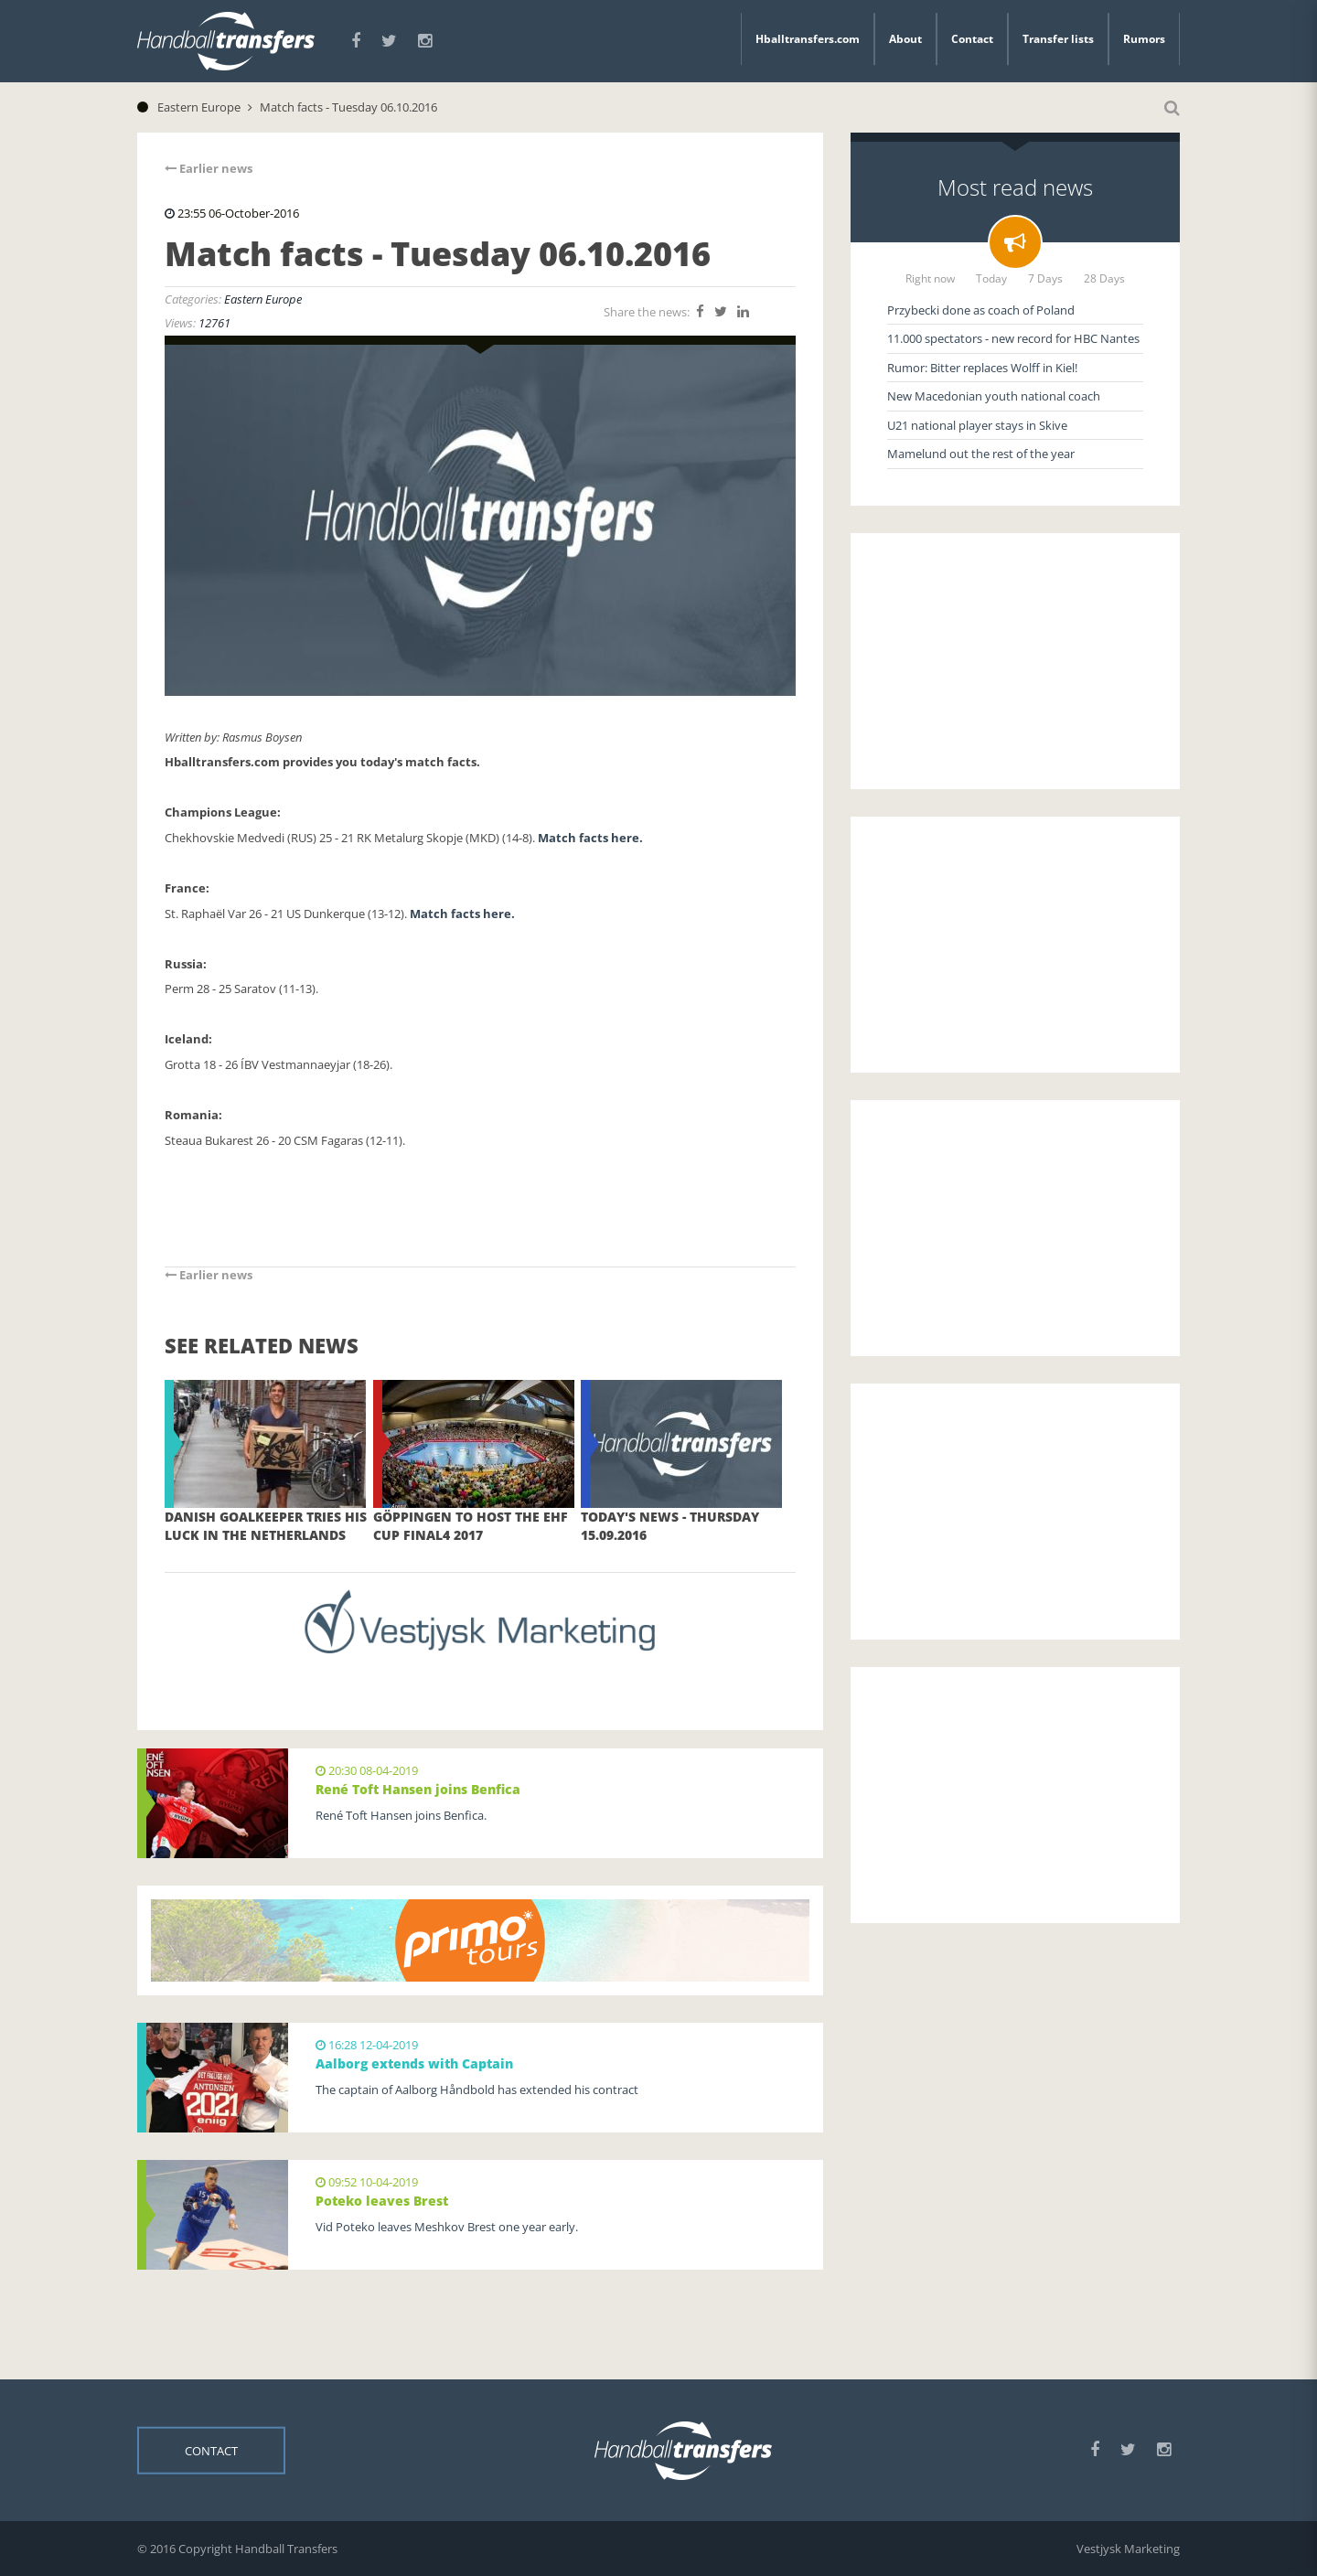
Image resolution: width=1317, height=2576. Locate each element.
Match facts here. (592, 837)
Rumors (1144, 39)
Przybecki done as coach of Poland (981, 310)
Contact (972, 39)
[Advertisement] (1015, 661)
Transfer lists (1058, 39)
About (905, 39)
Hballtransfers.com (807, 39)
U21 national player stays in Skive (977, 425)
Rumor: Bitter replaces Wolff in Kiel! (982, 367)
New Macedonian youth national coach (993, 396)
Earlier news (208, 168)
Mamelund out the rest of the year (981, 453)
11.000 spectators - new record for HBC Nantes (1013, 338)
